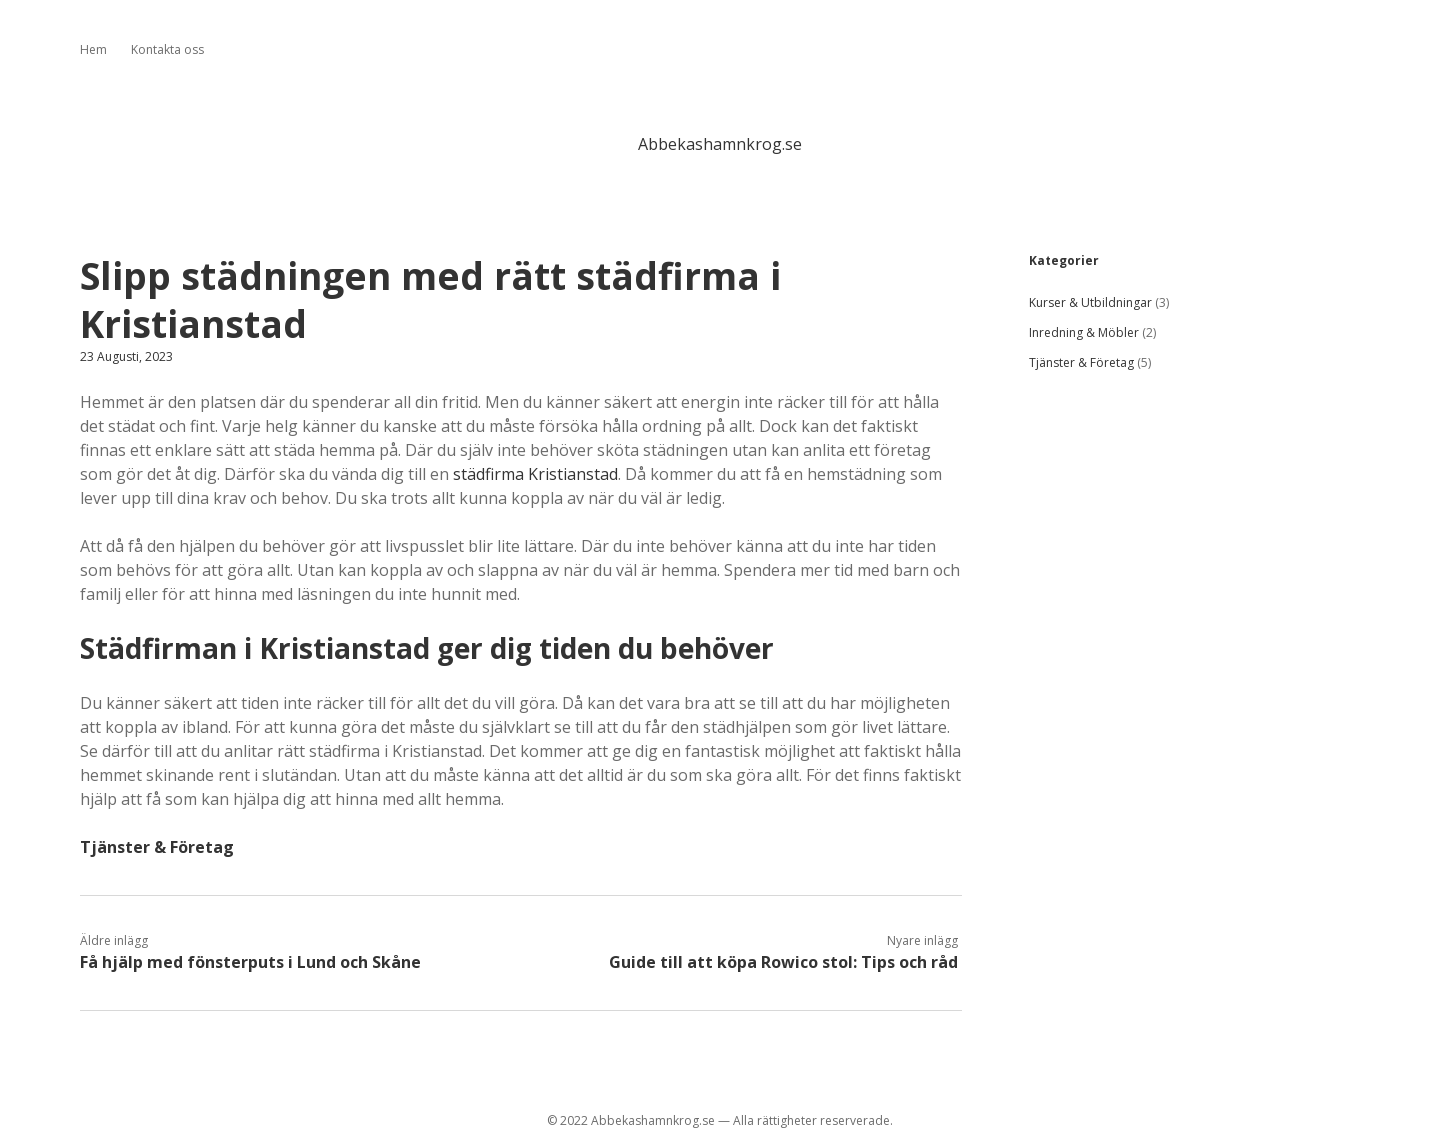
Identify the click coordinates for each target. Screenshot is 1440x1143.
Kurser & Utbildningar (1090, 302)
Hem (93, 49)
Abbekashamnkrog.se (720, 144)
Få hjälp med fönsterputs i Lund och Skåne (250, 962)
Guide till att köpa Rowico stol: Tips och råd (783, 962)
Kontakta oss (167, 49)
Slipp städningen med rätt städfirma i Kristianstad (430, 299)
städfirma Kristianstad (535, 474)
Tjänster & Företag (157, 847)
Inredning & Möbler (1084, 332)
